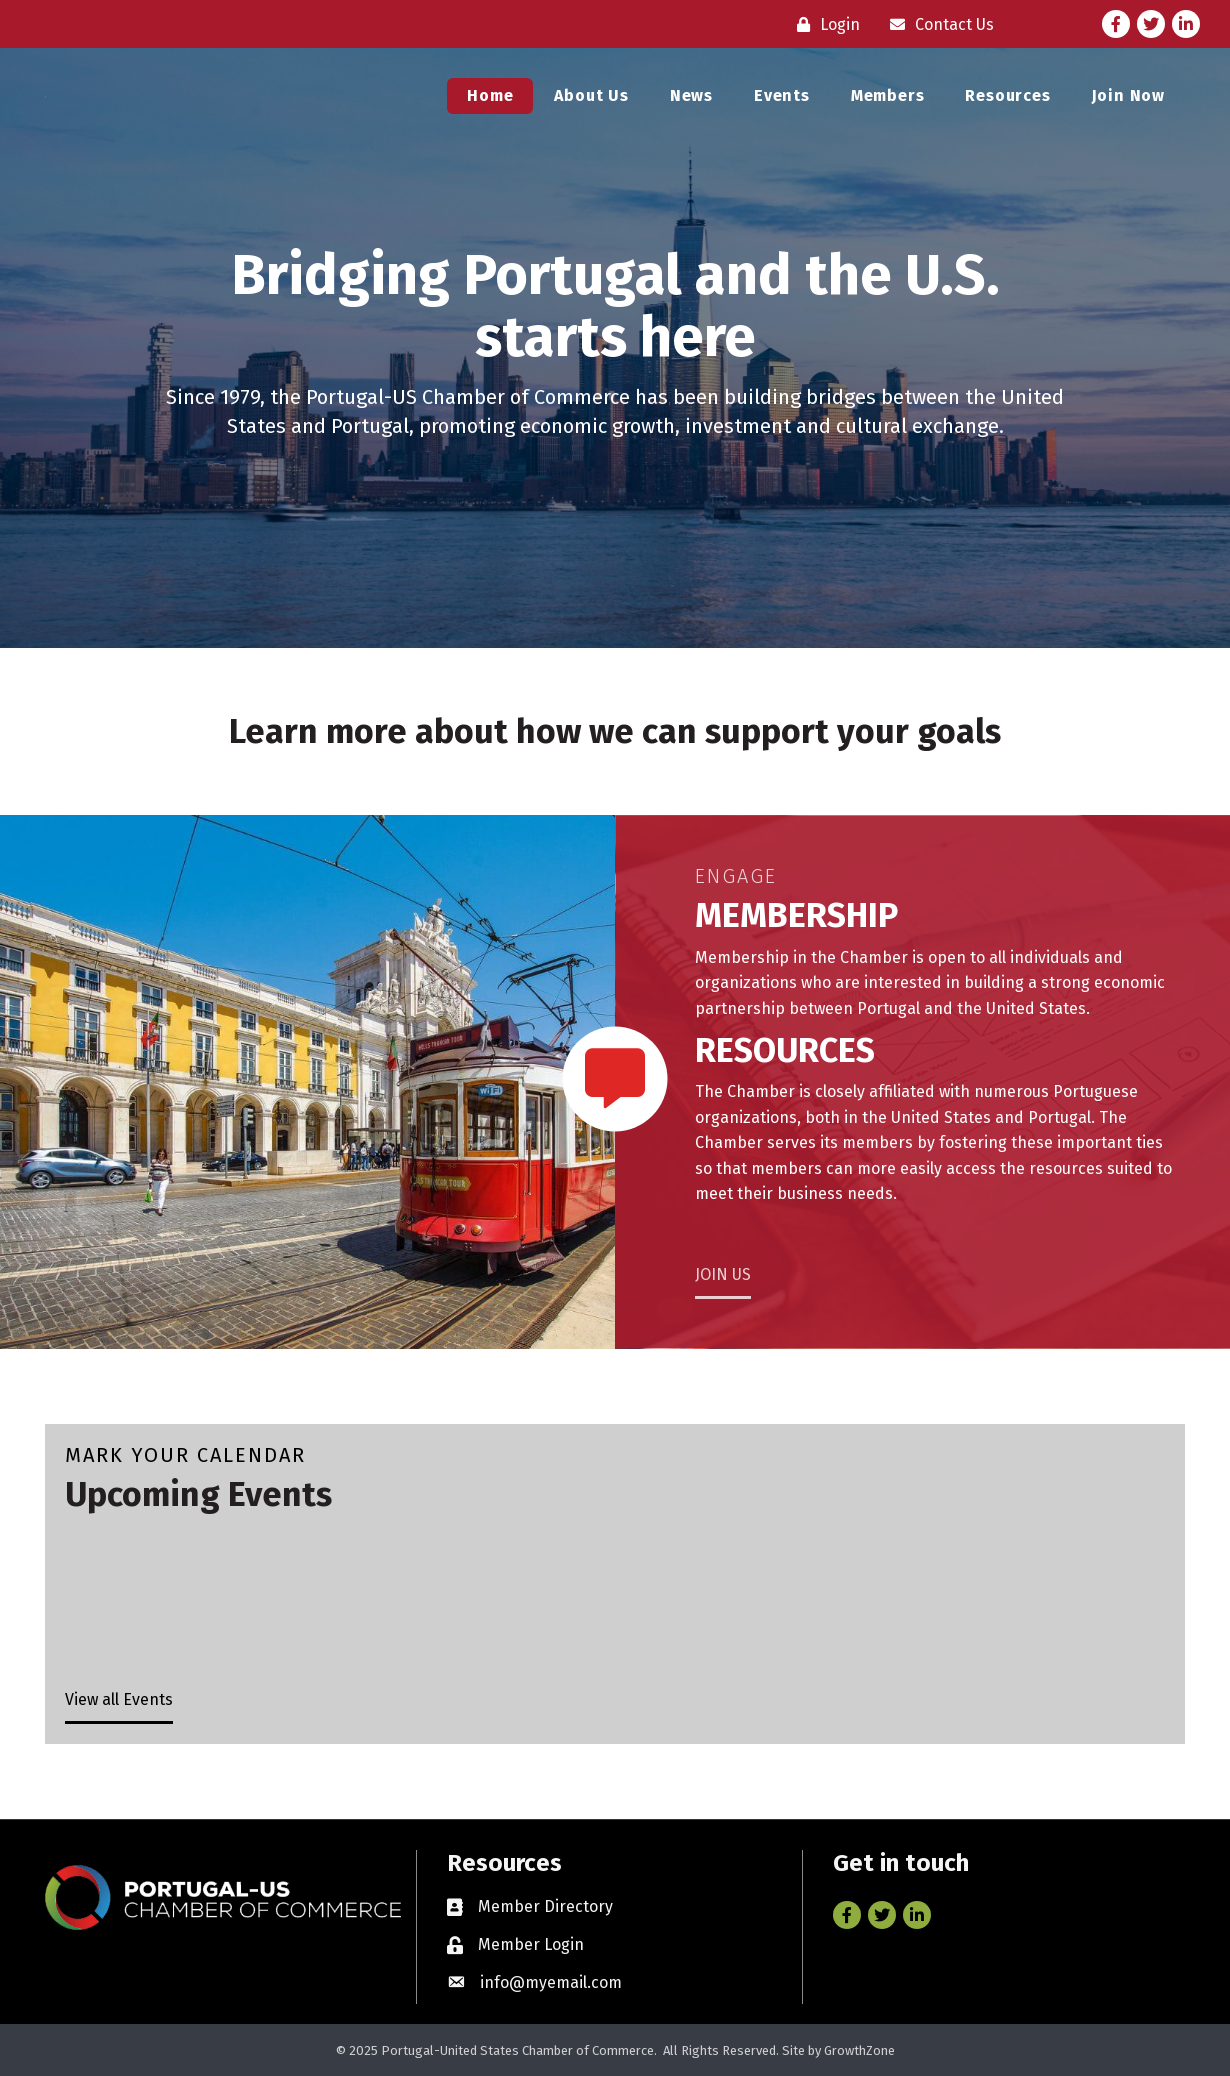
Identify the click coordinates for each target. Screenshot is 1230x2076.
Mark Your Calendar (185, 1455)
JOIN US (723, 1274)
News (691, 101)
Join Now (1128, 101)
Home (490, 101)
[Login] (823, 24)
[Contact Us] (937, 24)
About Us (591, 101)
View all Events (119, 1699)
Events (782, 101)
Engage (736, 876)
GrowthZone (859, 2050)
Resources (1007, 101)
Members (888, 101)
